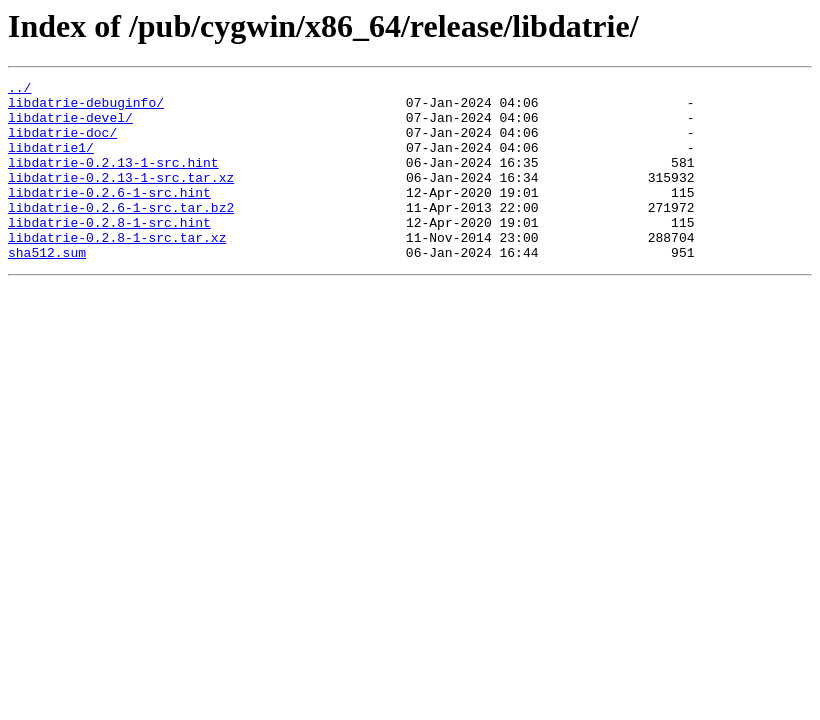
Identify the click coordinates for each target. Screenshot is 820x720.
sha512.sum (47, 288)
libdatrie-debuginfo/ (86, 108)
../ (19, 90)
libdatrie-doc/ (62, 144)
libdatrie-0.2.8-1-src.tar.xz (117, 270)
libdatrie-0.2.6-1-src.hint (109, 216)
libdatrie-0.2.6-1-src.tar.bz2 (121, 234)
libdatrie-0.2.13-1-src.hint (113, 180)
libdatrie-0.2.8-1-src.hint (109, 252)
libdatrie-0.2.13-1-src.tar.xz (121, 198)
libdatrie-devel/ (70, 126)
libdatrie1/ (51, 162)
